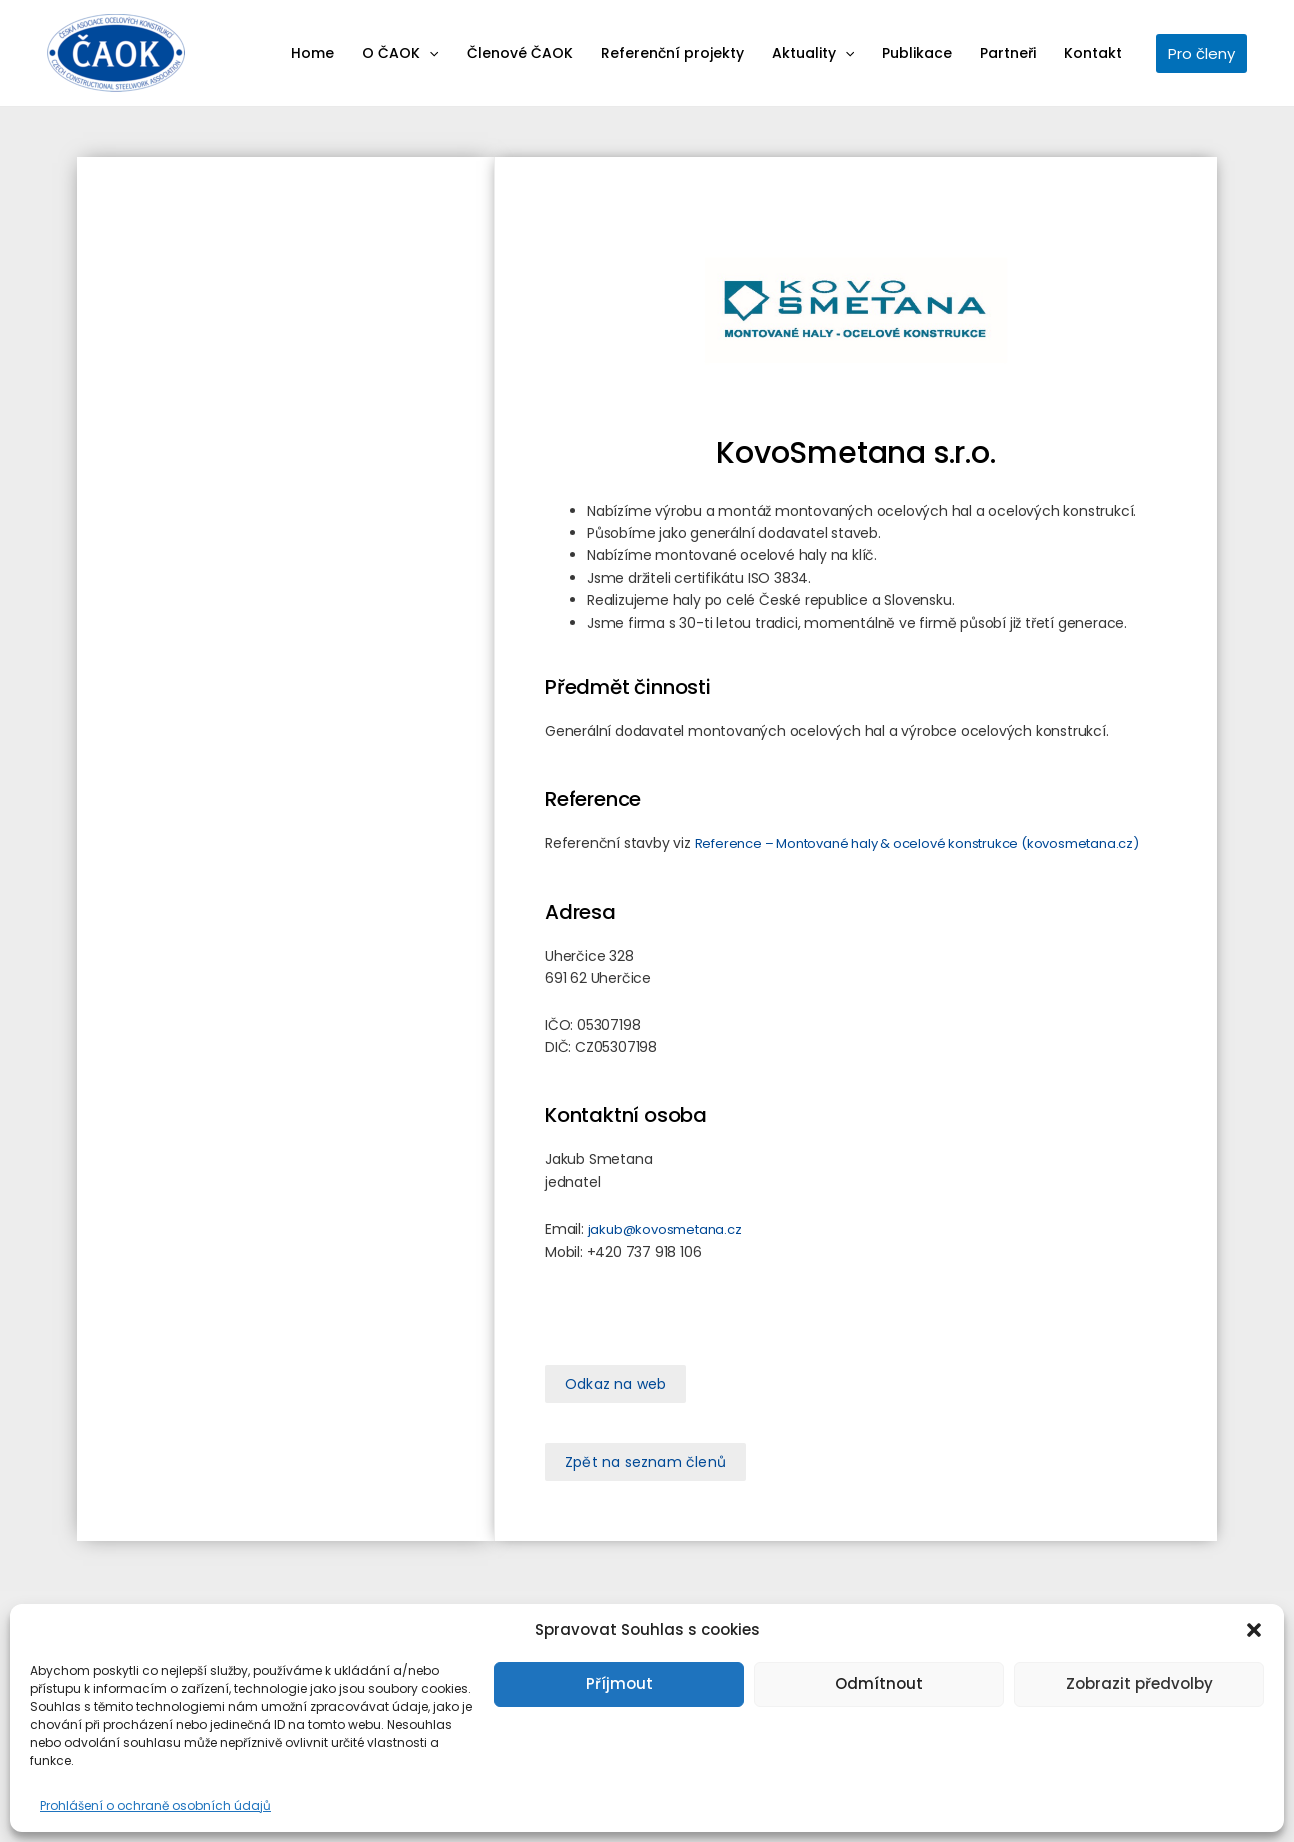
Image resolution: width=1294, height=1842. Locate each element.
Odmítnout (879, 1683)
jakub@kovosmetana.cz (665, 1229)
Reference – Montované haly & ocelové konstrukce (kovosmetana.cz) (917, 843)
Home (312, 53)
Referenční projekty (672, 53)
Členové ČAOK (520, 53)
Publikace (917, 53)
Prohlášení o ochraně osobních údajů (155, 1805)
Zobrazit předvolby (1139, 1683)
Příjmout (619, 1683)
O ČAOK (400, 53)
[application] (429, 53)
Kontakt (1093, 53)
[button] (1254, 1630)
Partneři (1008, 53)
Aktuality (813, 53)
